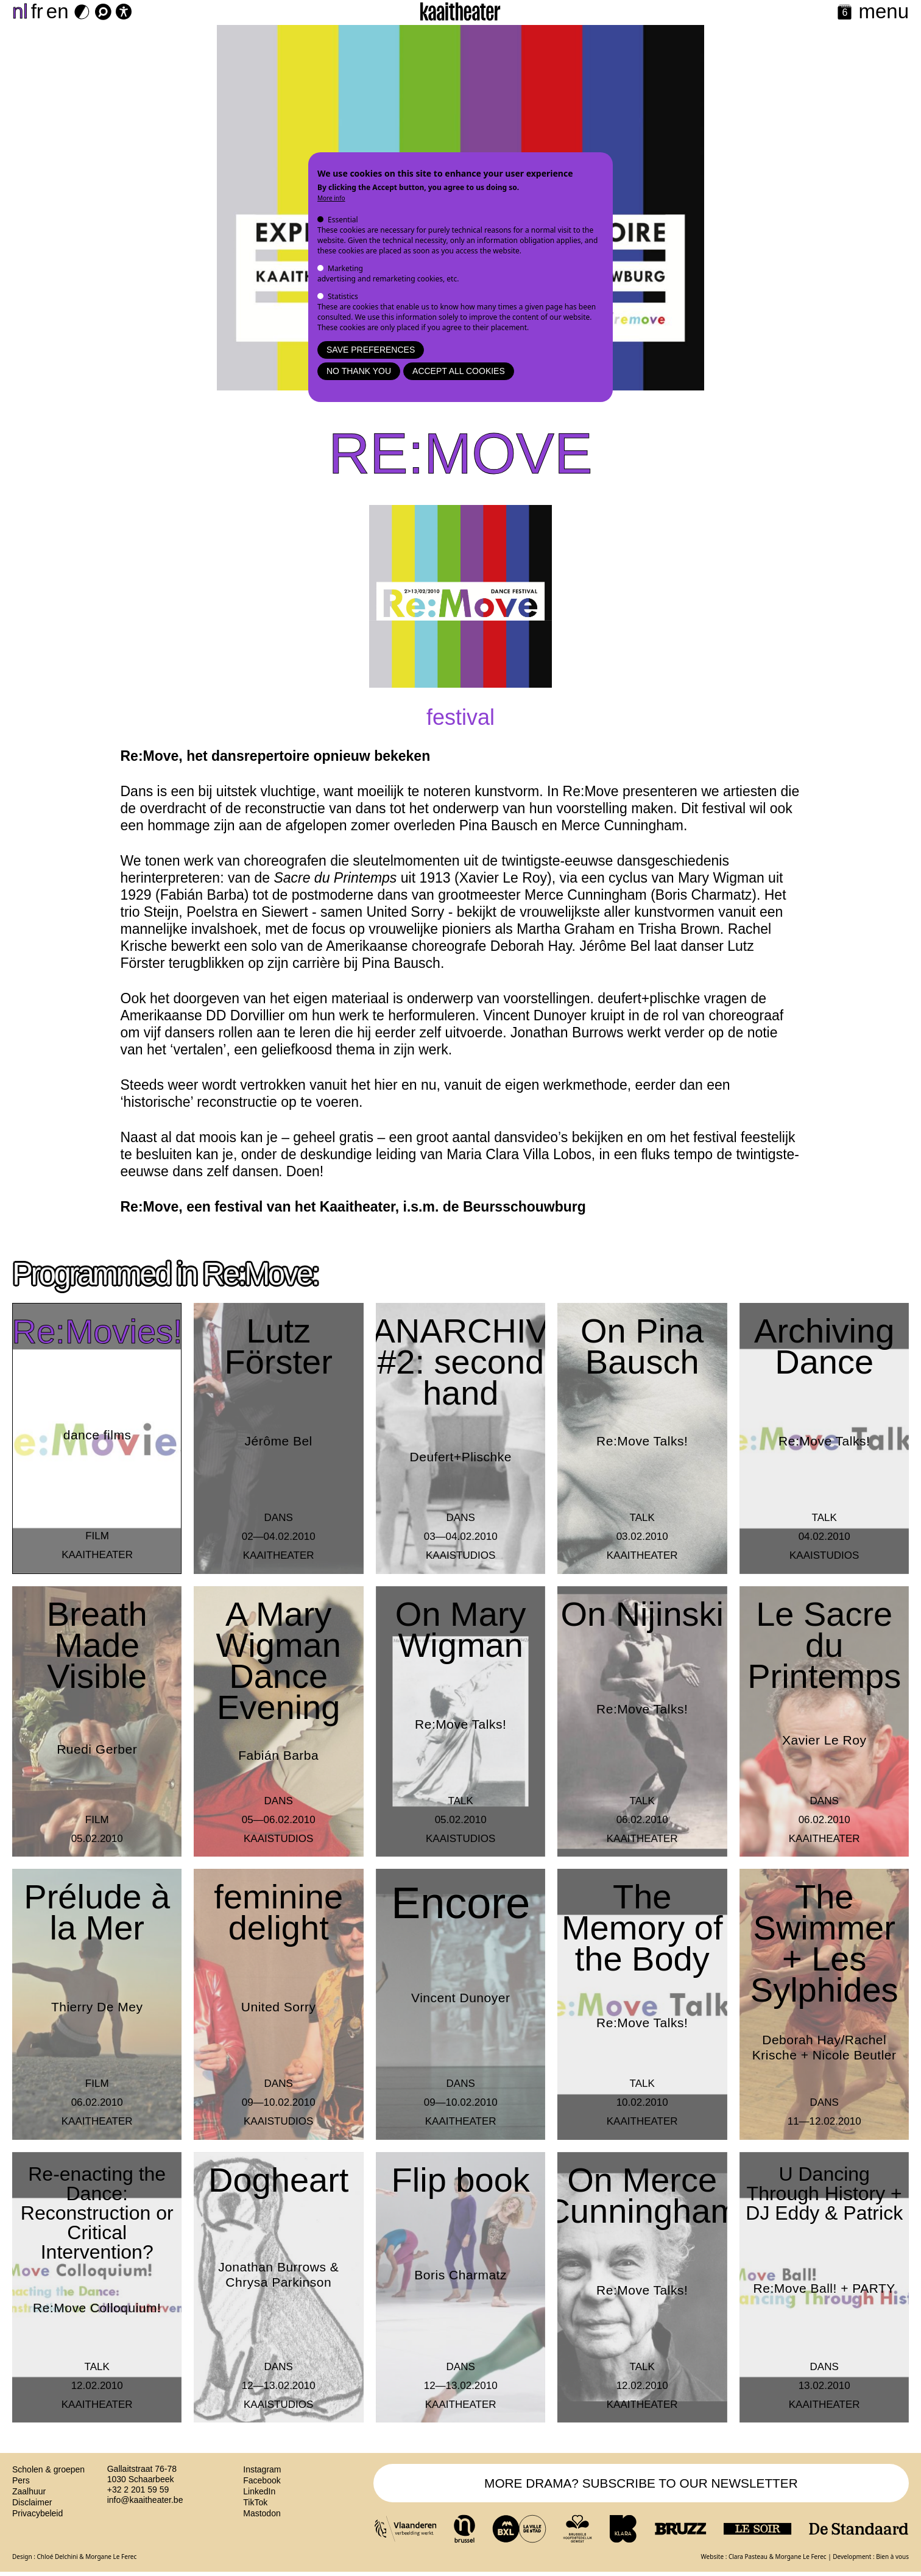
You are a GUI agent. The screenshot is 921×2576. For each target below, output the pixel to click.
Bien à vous (892, 2560)
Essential (343, 219)
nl (20, 11)
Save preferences (370, 350)
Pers (21, 2480)
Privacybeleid (37, 2513)
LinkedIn (259, 2491)
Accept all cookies (458, 371)
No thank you (358, 371)
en (57, 11)
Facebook (261, 2480)
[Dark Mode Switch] (82, 12)
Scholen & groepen (48, 2469)
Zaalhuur (29, 2491)
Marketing (345, 268)
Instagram (262, 2469)
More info (331, 198)
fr (37, 11)
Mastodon (261, 2513)
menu (883, 11)
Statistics (343, 296)
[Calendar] (844, 13)
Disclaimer (32, 2502)
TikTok (255, 2502)
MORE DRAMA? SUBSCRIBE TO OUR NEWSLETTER (641, 2485)
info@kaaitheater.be (145, 2500)
